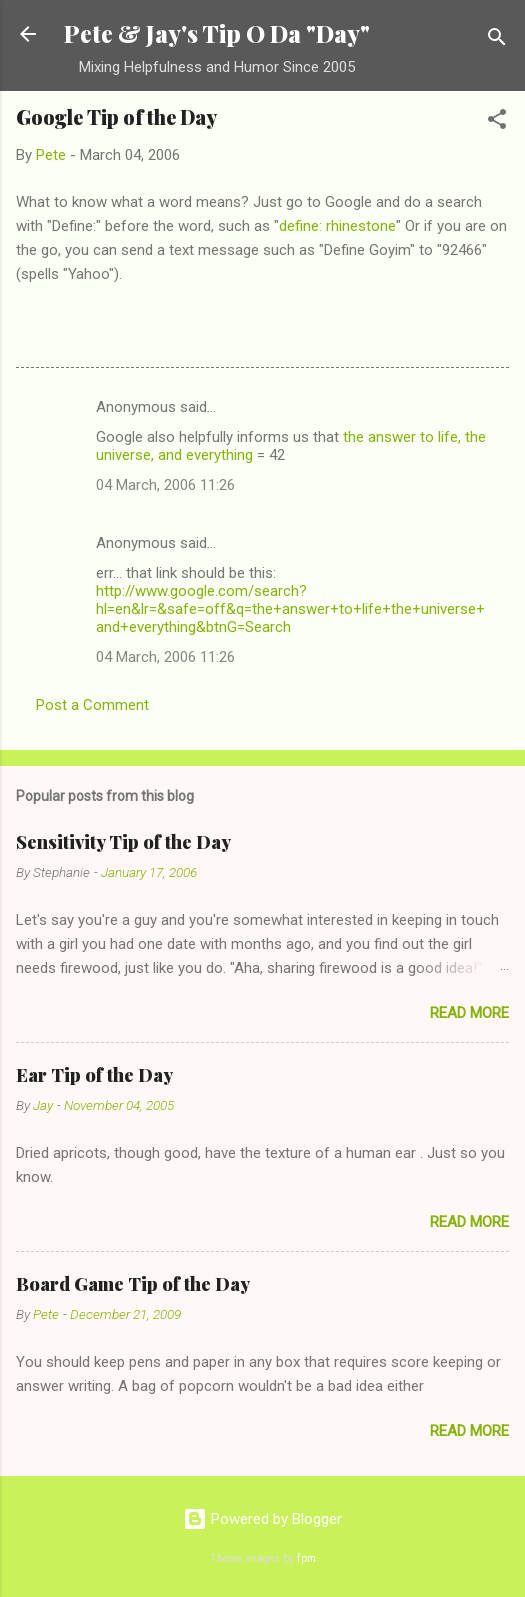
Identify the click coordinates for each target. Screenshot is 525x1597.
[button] (497, 122)
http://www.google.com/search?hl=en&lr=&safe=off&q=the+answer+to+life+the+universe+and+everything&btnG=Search (290, 609)
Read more (469, 1013)
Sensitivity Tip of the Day (123, 842)
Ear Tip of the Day (94, 1075)
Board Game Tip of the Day (133, 1284)
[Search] (497, 40)
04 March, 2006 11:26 (165, 485)
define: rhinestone (337, 226)
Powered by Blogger (262, 1519)
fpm (306, 1558)
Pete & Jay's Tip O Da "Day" (217, 33)
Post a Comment (92, 705)
